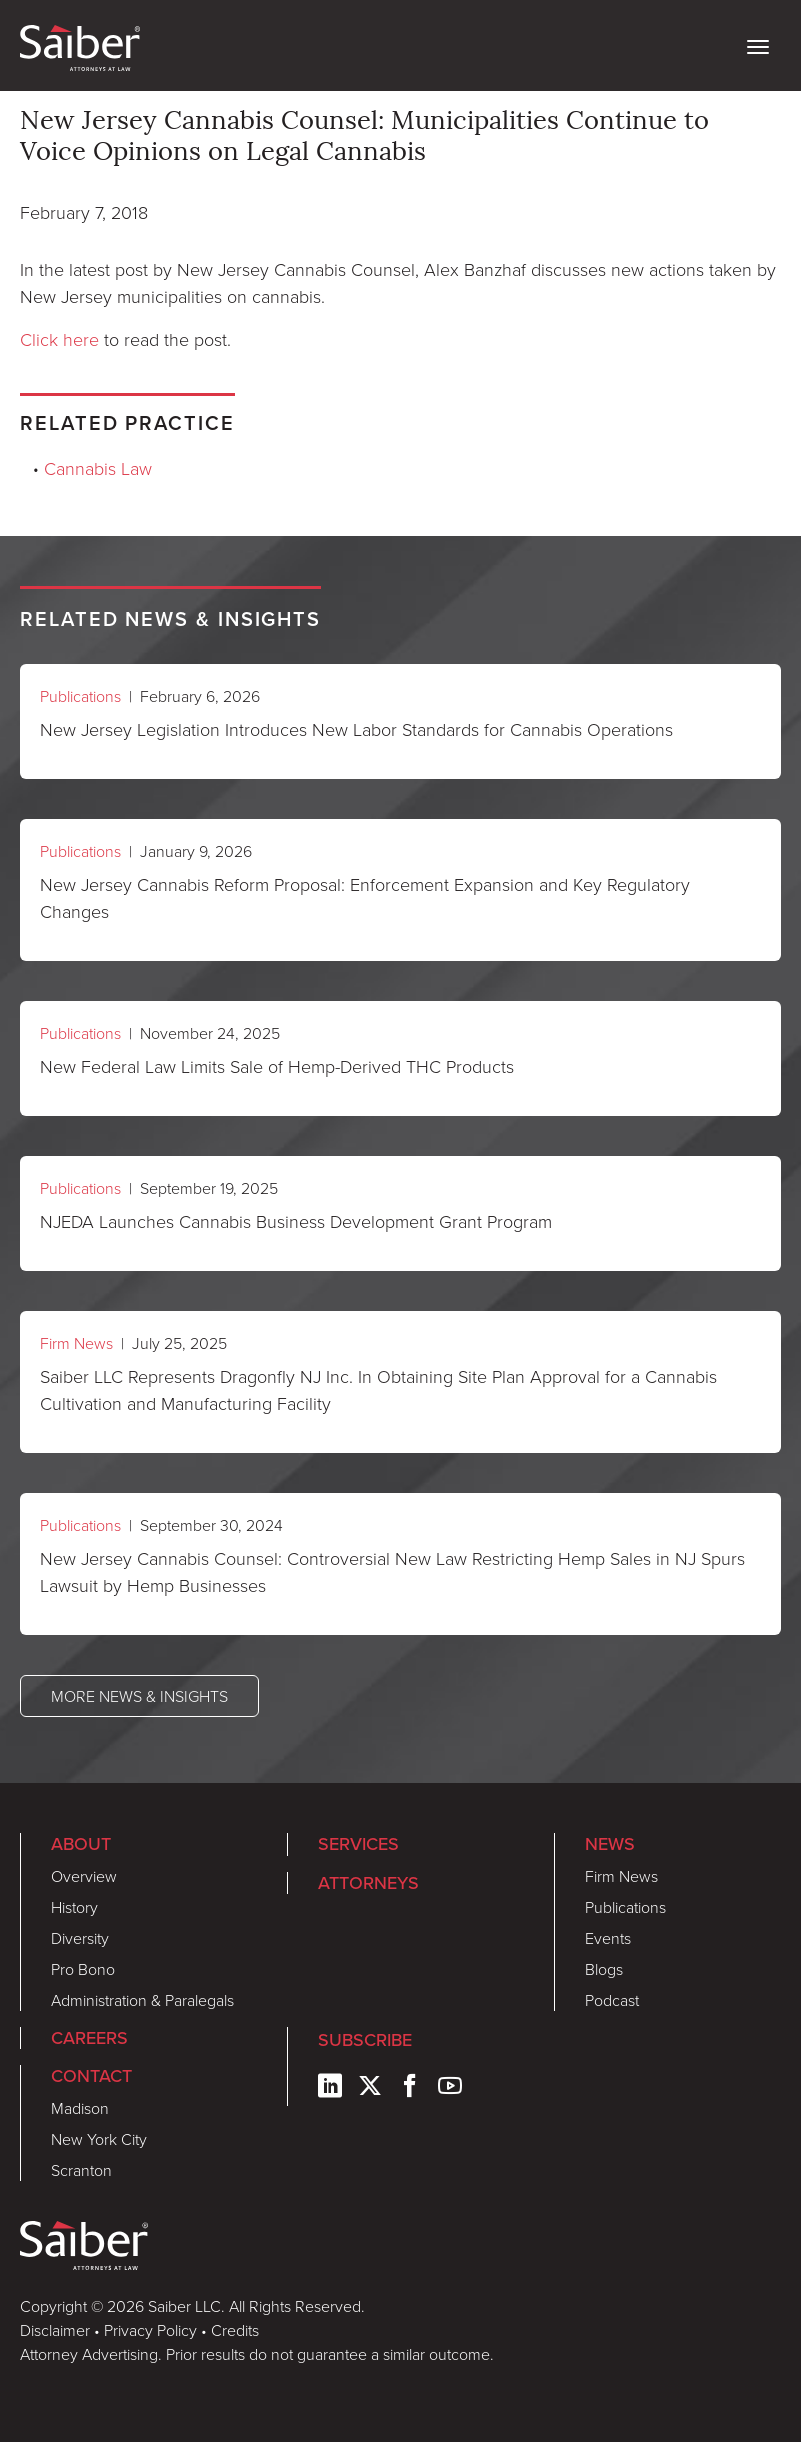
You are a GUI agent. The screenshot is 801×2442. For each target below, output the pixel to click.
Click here (59, 339)
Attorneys (368, 1883)
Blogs (604, 1969)
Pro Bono (83, 1969)
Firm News (76, 1343)
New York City (99, 2139)
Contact (91, 2076)
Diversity (80, 1938)
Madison (80, 2108)
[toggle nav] (758, 45)
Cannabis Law (98, 468)
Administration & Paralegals (142, 2000)
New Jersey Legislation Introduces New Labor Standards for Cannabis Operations (356, 729)
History (74, 1907)
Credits (235, 2330)
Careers (89, 2038)
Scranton (81, 2170)
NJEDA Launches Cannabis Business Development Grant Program (296, 1221)
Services (358, 1844)
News (610, 1844)
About (81, 1844)
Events (608, 1938)
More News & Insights (139, 1696)
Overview (84, 1876)
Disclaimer (55, 2330)
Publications (80, 696)
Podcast (612, 2000)
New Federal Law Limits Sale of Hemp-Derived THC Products (277, 1066)
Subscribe (365, 2040)
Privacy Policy (150, 2330)
